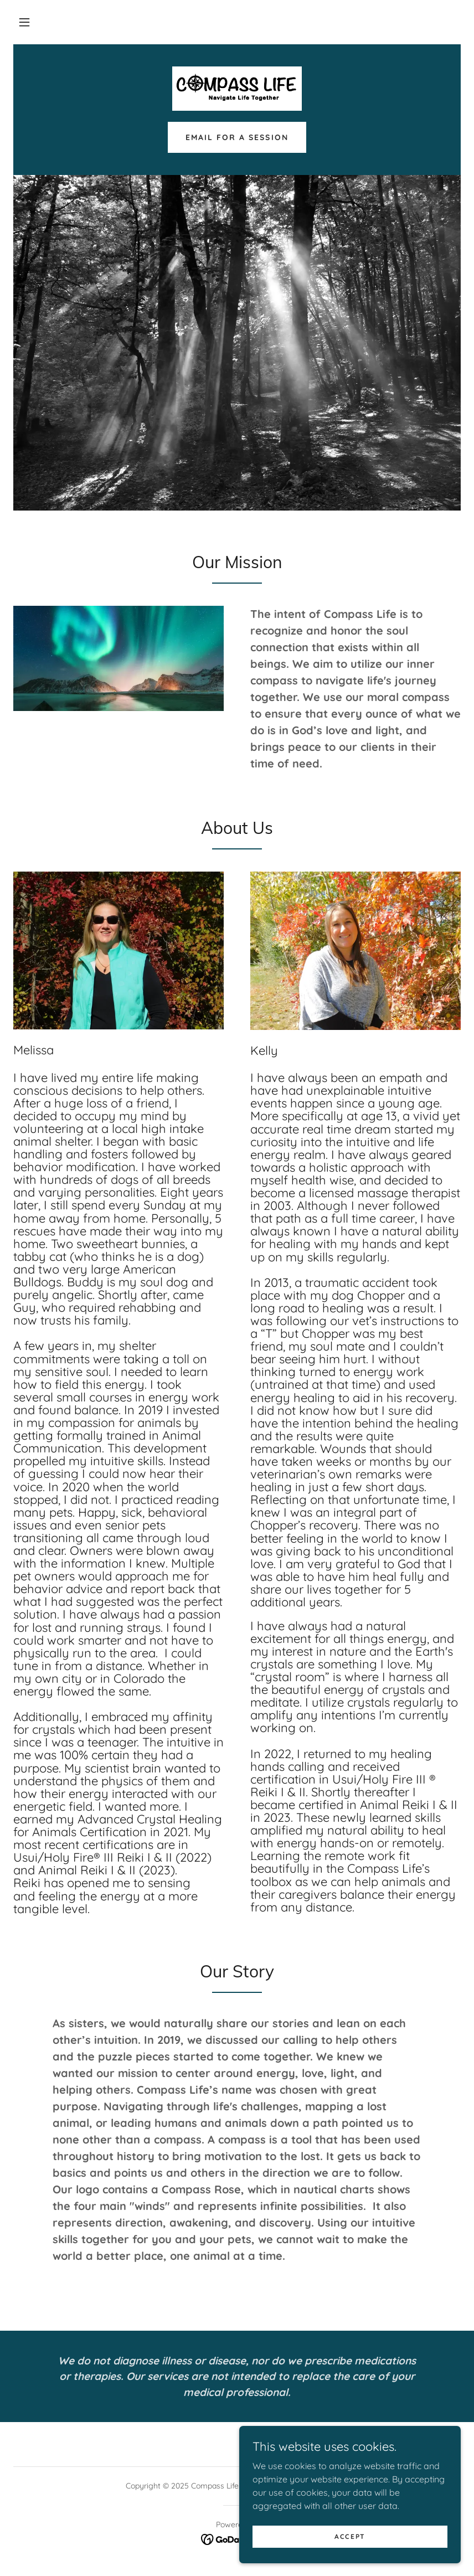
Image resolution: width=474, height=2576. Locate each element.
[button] (24, 22)
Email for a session (237, 137)
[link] (237, 88)
